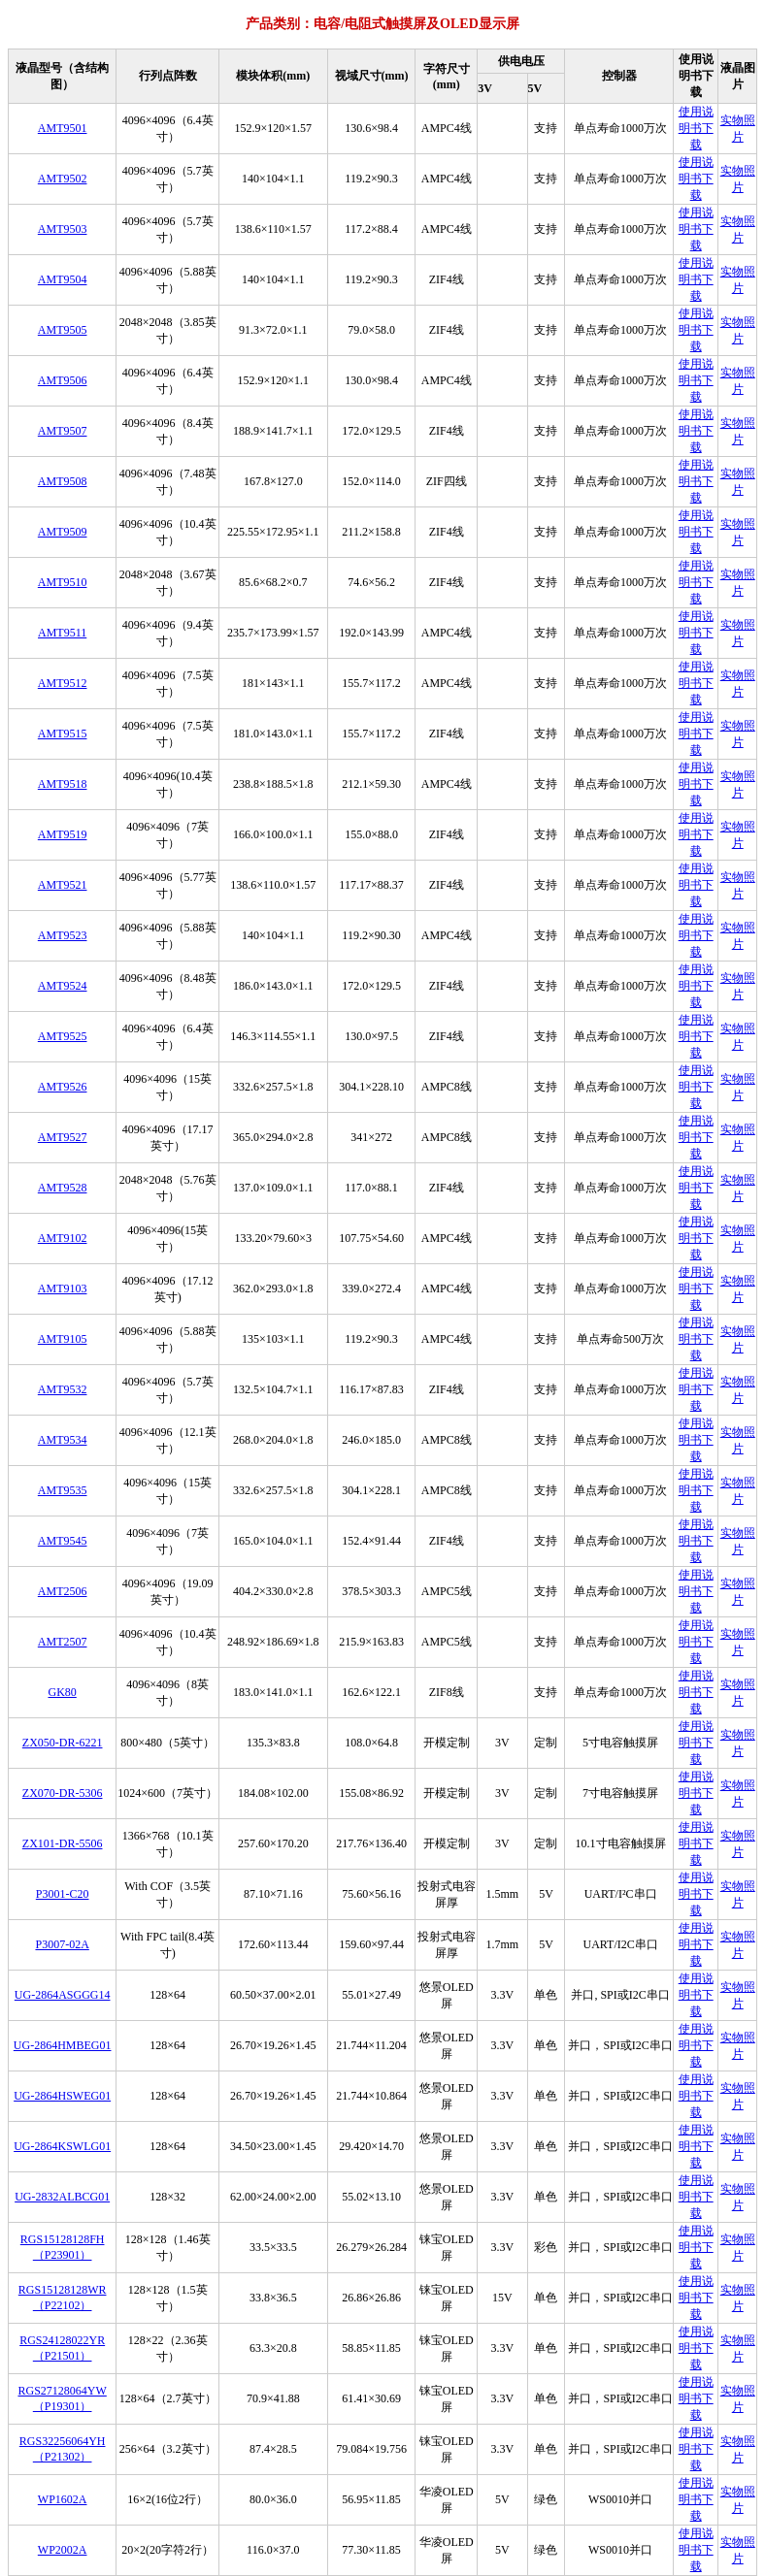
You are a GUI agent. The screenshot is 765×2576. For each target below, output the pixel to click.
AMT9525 (62, 1036)
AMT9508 (62, 481)
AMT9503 (62, 229)
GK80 (62, 1692)
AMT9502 (62, 178)
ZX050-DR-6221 (62, 1742)
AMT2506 (62, 1591)
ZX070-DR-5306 (62, 1793)
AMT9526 (62, 1086)
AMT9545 (62, 1541)
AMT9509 (62, 531)
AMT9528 (62, 1187)
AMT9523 (62, 935)
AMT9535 (62, 1490)
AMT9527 (62, 1137)
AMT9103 (62, 1288)
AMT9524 (62, 986)
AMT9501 (62, 128)
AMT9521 (62, 885)
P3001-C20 (62, 1894)
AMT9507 (62, 431)
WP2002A (62, 2550)
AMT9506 (62, 380)
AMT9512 (62, 683)
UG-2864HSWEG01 (62, 2096)
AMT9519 (62, 834)
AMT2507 (62, 1641)
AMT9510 (62, 582)
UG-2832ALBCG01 (62, 2196)
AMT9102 (62, 1238)
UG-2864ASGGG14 (63, 1995)
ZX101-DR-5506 (62, 1843)
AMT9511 (62, 632)
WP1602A (62, 2499)
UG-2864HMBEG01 (63, 2045)
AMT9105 (62, 1339)
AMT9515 (62, 733)
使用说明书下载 (696, 128)
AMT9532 (62, 1389)
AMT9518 (62, 784)
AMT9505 (62, 330)
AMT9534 (62, 1440)
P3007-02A (61, 1944)
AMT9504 (62, 279)
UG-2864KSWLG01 (62, 2146)
